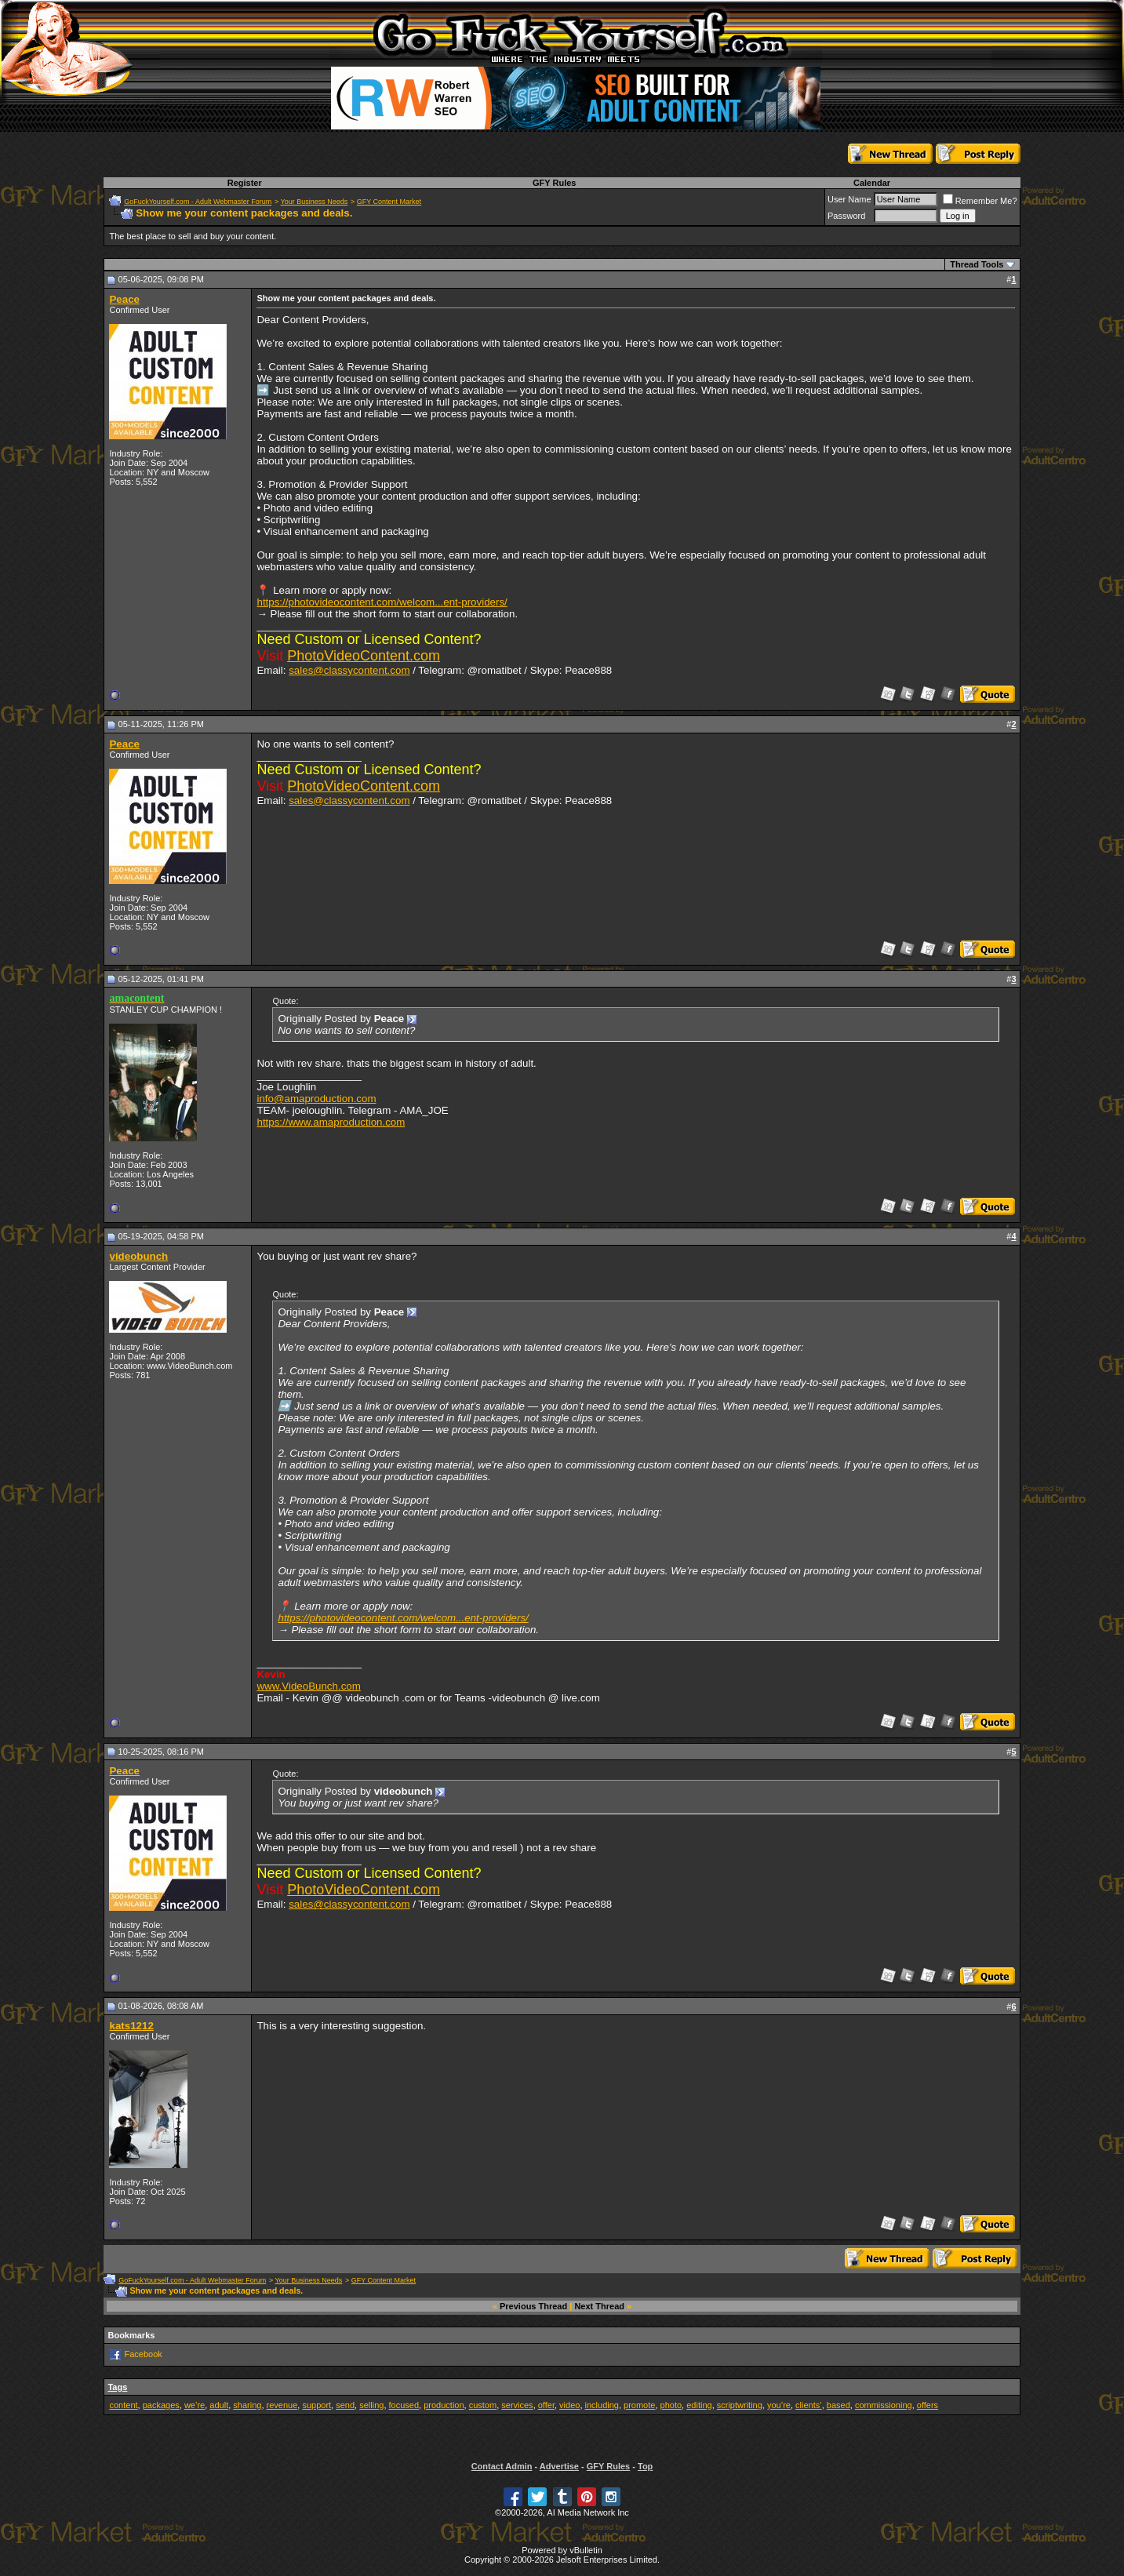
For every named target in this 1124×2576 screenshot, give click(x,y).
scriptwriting (739, 2405)
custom (483, 2405)
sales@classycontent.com (349, 670)
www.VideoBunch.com (308, 1686)
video (569, 2405)
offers (927, 2405)
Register (244, 182)
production (444, 2405)
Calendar (871, 182)
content (123, 2405)
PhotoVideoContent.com (363, 656)
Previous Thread (533, 2306)
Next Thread (599, 2306)
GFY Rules (554, 182)
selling (371, 2405)
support (316, 2405)
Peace (124, 299)
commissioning (883, 2405)
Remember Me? (980, 201)
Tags (117, 2387)
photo (671, 2405)
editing (698, 2405)
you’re (779, 2405)
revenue (282, 2405)
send (345, 2405)
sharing (247, 2405)
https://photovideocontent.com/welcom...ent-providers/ (381, 602)
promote (639, 2405)
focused (404, 2405)
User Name (849, 199)
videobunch (138, 1256)
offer (546, 2405)
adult (218, 2405)
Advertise (559, 2466)
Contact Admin (502, 2466)
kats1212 (131, 2026)
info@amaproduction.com (316, 1098)
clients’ (808, 2405)
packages (161, 2405)
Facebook (143, 2354)
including (602, 2405)
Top (645, 2466)
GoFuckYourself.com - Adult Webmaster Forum (197, 202)
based (838, 2405)
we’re (194, 2405)
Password (846, 215)
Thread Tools (976, 264)
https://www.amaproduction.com (330, 1122)
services (517, 2405)
